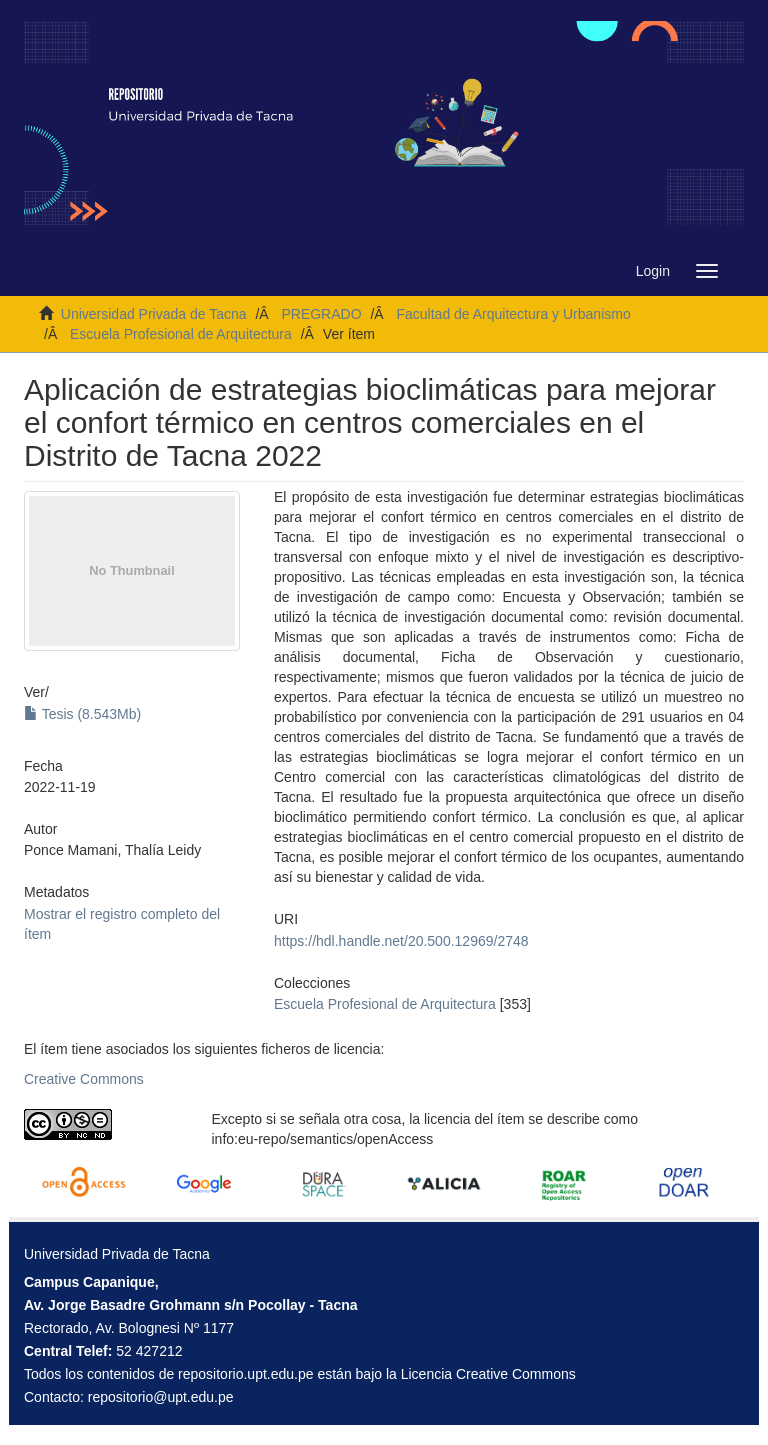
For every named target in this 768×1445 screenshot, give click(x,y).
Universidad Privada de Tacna (154, 314)
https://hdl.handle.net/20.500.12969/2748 (401, 941)
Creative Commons (84, 1079)
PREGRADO (321, 314)
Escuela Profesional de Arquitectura (181, 334)
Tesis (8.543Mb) (82, 714)
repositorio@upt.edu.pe (161, 1397)
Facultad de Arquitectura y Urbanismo (513, 314)
